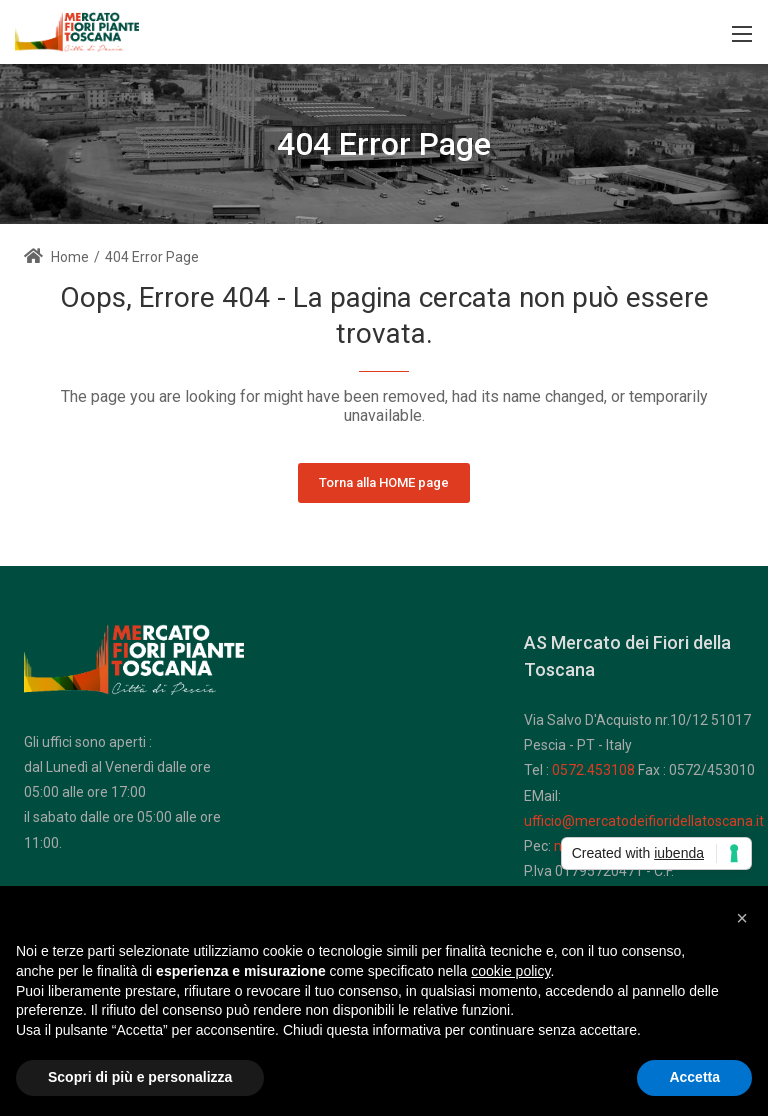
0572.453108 (593, 770)
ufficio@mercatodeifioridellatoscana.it (644, 821)
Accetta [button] (694, 1077)
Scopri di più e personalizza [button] (140, 1077)
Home (56, 257)
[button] (742, 918)
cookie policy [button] (510, 971)
